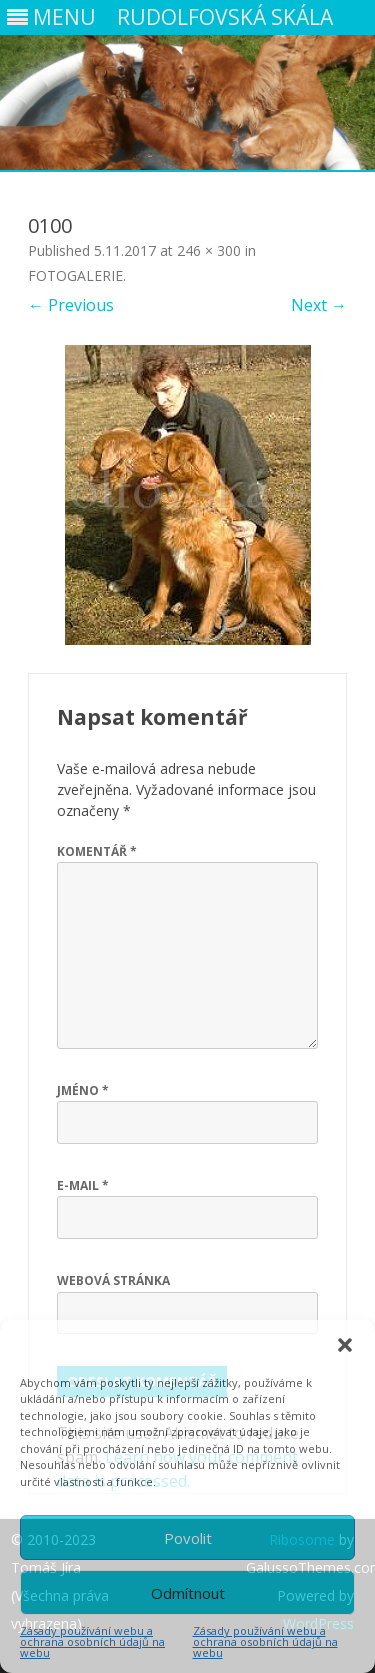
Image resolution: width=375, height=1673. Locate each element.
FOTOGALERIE (75, 275)
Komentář (97, 851)
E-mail (83, 1185)
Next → (319, 305)
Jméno (83, 1090)
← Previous (71, 305)
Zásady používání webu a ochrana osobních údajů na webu (92, 1641)
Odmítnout (188, 1593)
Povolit (188, 1538)
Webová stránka (113, 1280)
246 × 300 (209, 250)
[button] (345, 1345)
